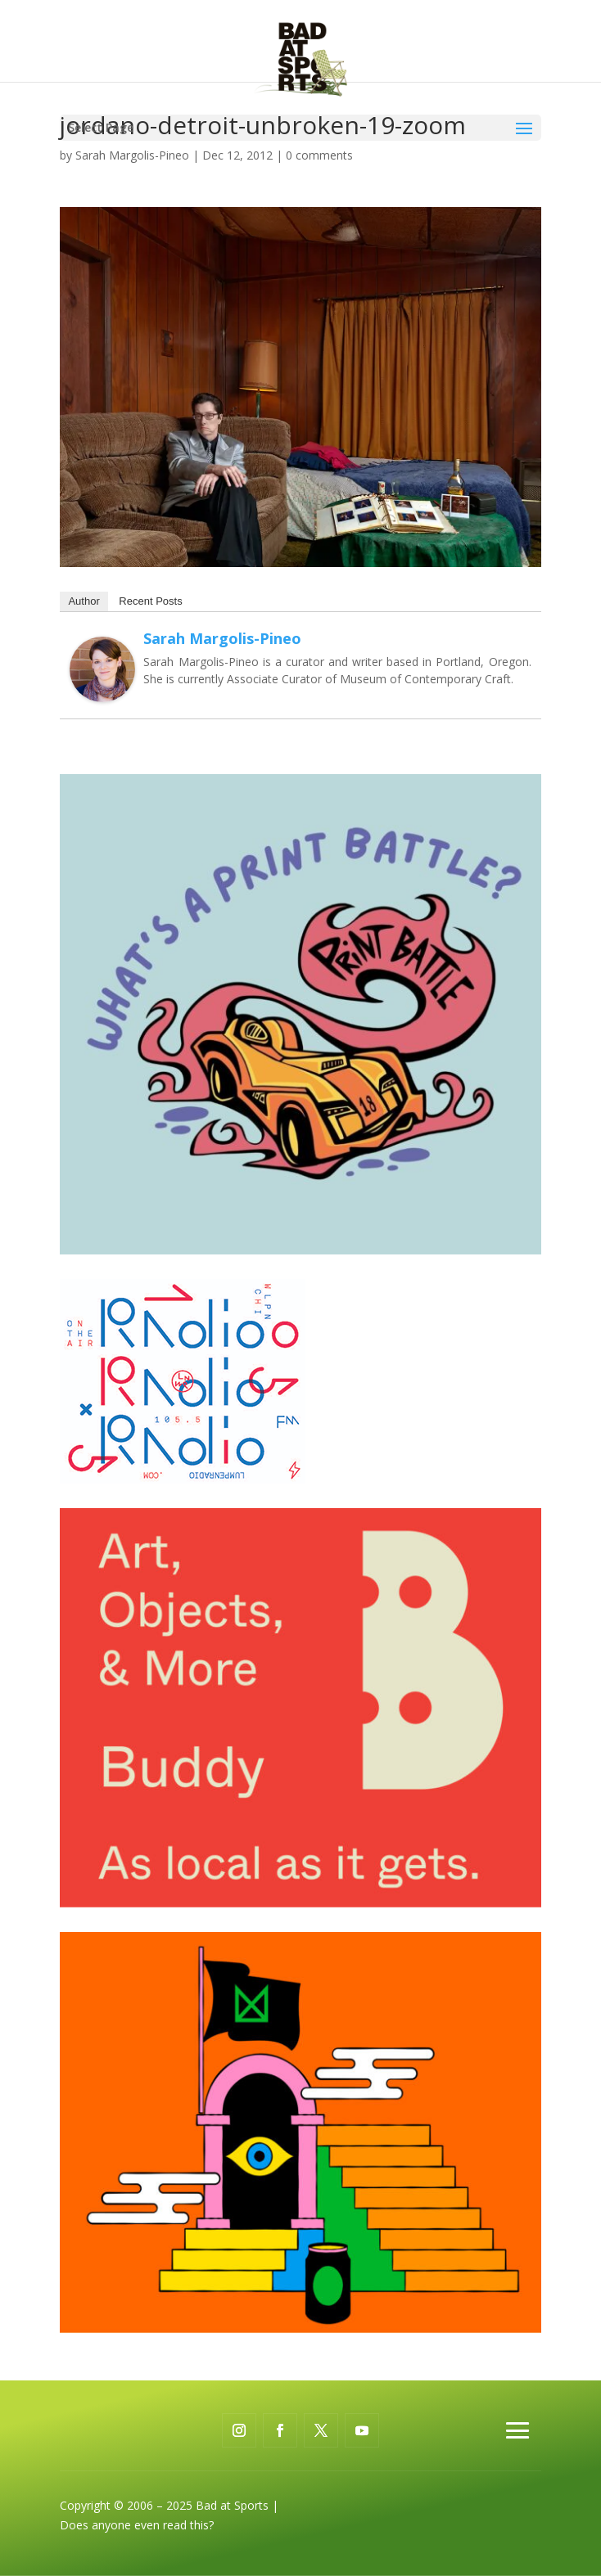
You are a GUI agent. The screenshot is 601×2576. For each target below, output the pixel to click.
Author (83, 601)
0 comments (319, 155)
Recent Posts (150, 601)
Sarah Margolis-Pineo (132, 155)
